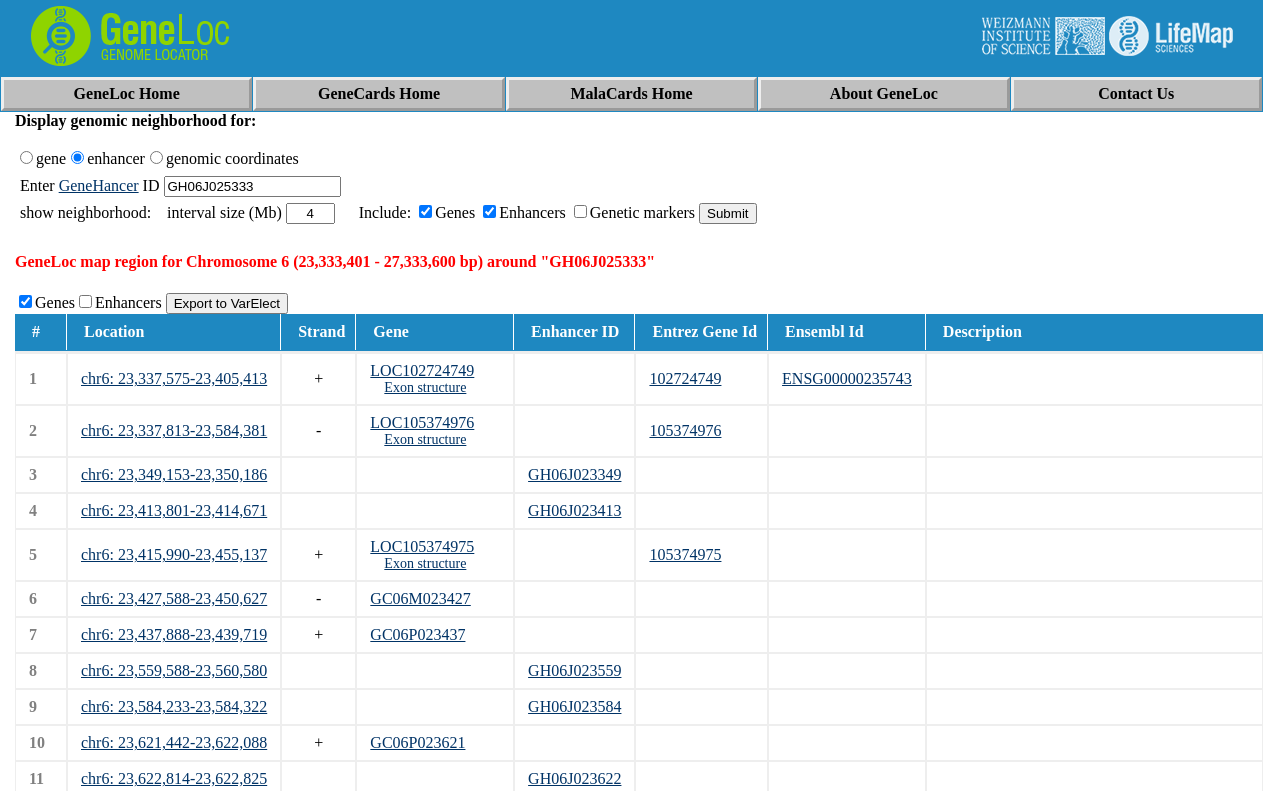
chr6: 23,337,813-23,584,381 (174, 430)
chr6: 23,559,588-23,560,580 (174, 670)
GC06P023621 (417, 742)
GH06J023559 (574, 670)
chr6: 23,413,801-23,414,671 (174, 510)
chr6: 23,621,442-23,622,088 (174, 742)
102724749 (685, 378)
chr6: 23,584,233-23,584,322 (174, 706)
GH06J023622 (574, 778)
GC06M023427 (420, 598)
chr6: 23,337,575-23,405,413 (174, 378)
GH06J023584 (574, 706)
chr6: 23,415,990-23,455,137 (174, 554)
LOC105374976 (422, 422)
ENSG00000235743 (847, 378)
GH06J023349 (574, 474)
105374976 (685, 430)
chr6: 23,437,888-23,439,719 (174, 634)
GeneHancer (99, 185)
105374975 (685, 554)
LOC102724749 (422, 370)
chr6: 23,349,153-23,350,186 (174, 474)
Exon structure (425, 387)
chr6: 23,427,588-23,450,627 (174, 598)
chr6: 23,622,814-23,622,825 (174, 778)
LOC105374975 (422, 546)
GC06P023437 (417, 634)
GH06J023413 (574, 510)
